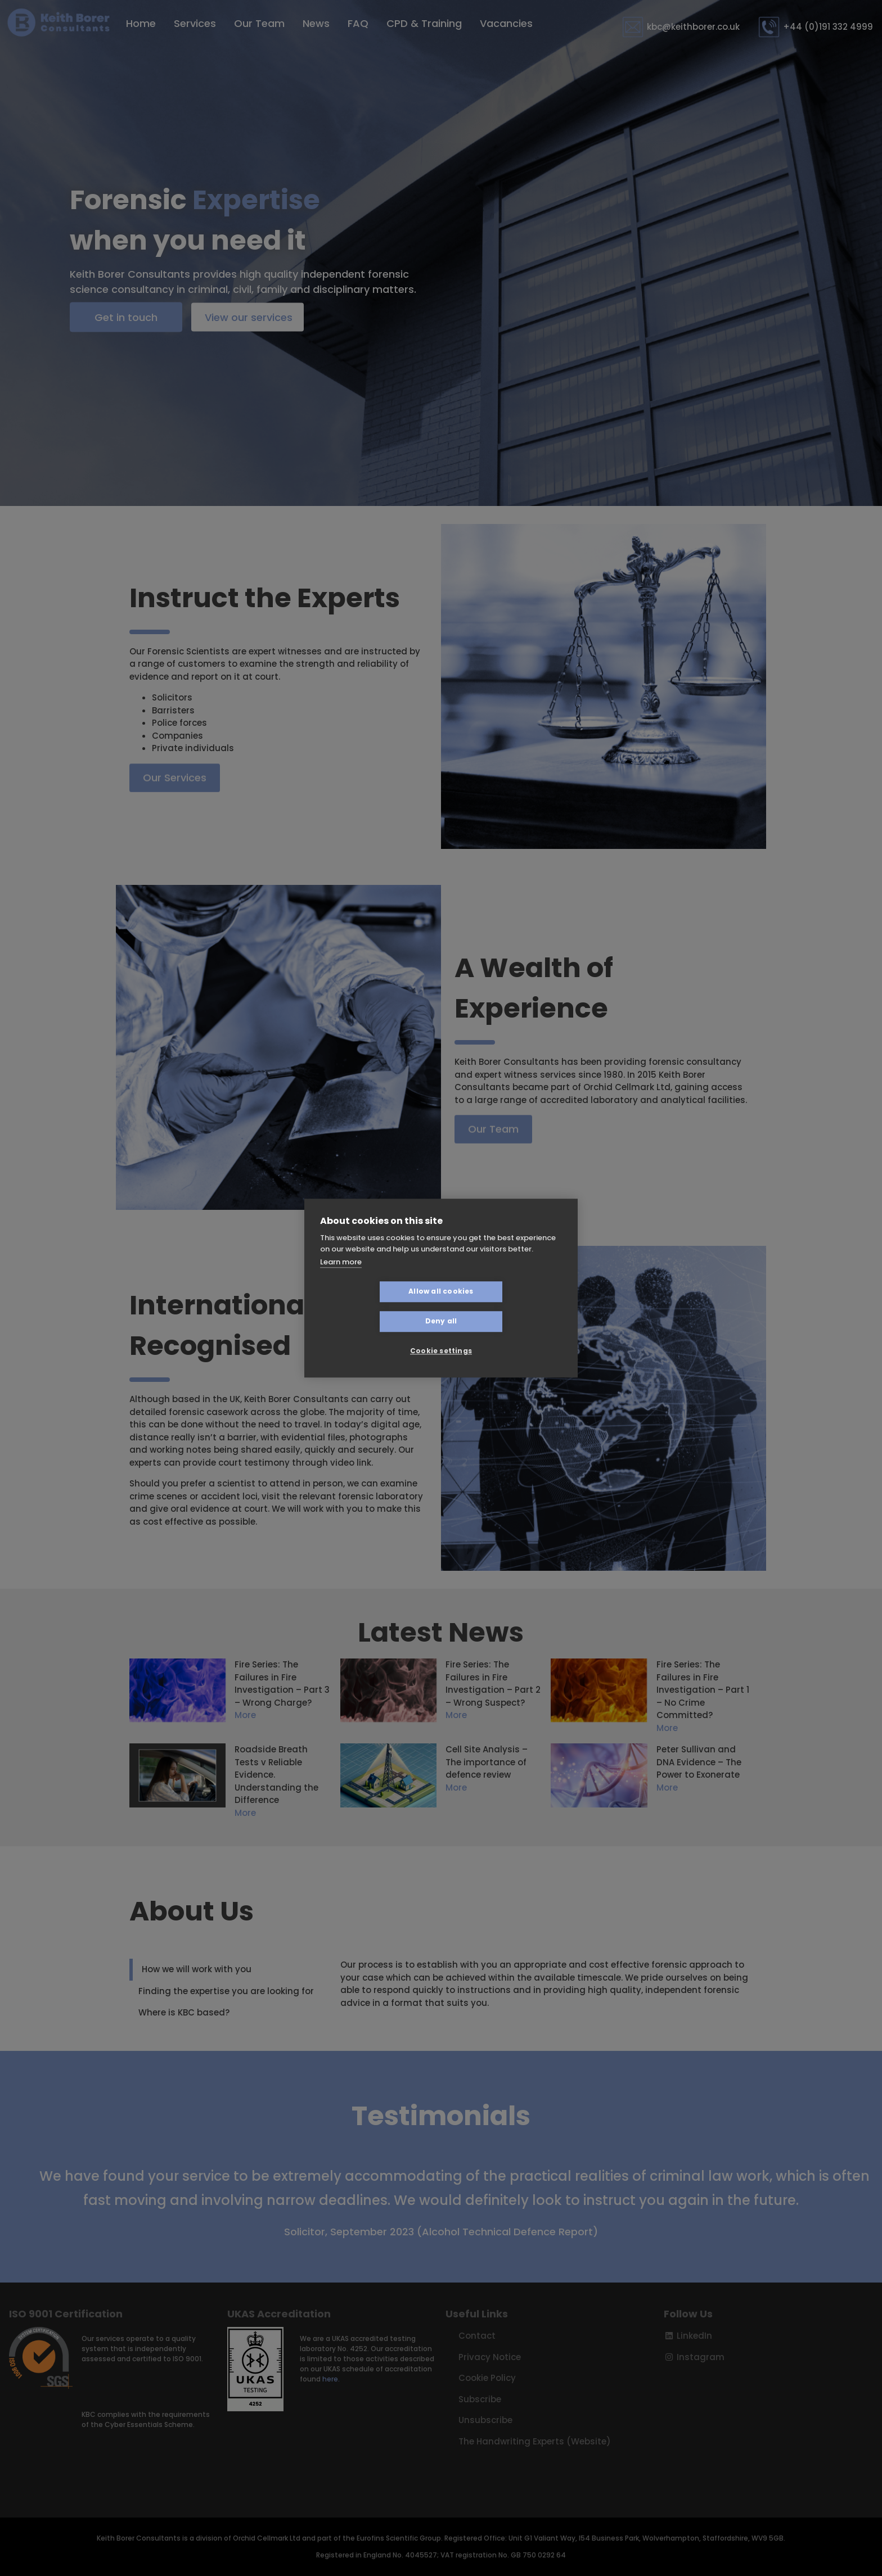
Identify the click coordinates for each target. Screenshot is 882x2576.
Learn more (341, 1277)
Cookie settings (441, 1336)
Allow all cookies (373, 1306)
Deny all (508, 1306)
